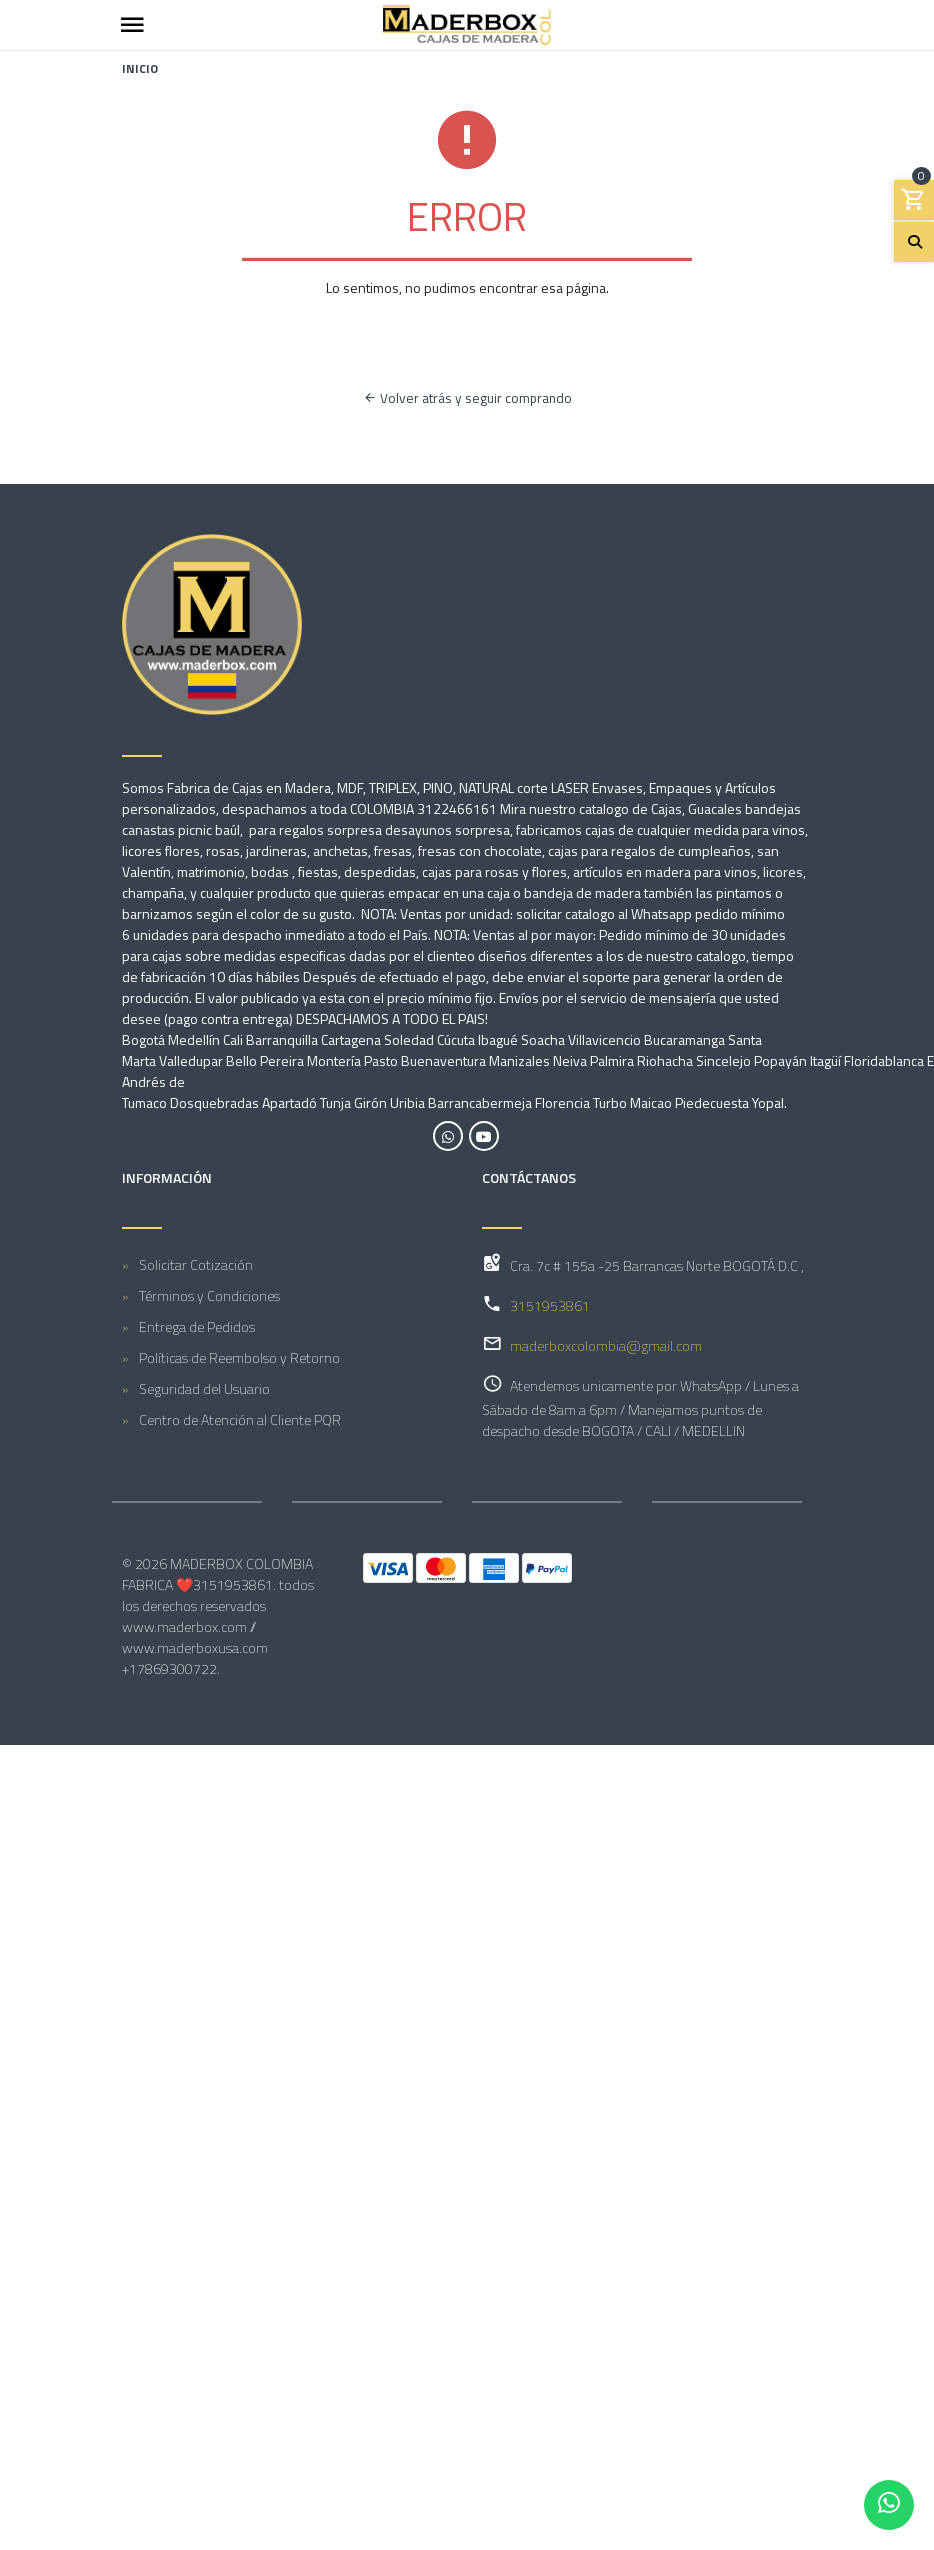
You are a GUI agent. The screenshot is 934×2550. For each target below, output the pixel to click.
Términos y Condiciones (209, 1295)
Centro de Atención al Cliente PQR (240, 1419)
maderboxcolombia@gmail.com (606, 1345)
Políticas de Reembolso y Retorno (239, 1357)
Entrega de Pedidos (197, 1326)
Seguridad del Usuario (204, 1388)
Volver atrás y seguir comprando (467, 398)
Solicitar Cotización (196, 1264)
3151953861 (550, 1305)
